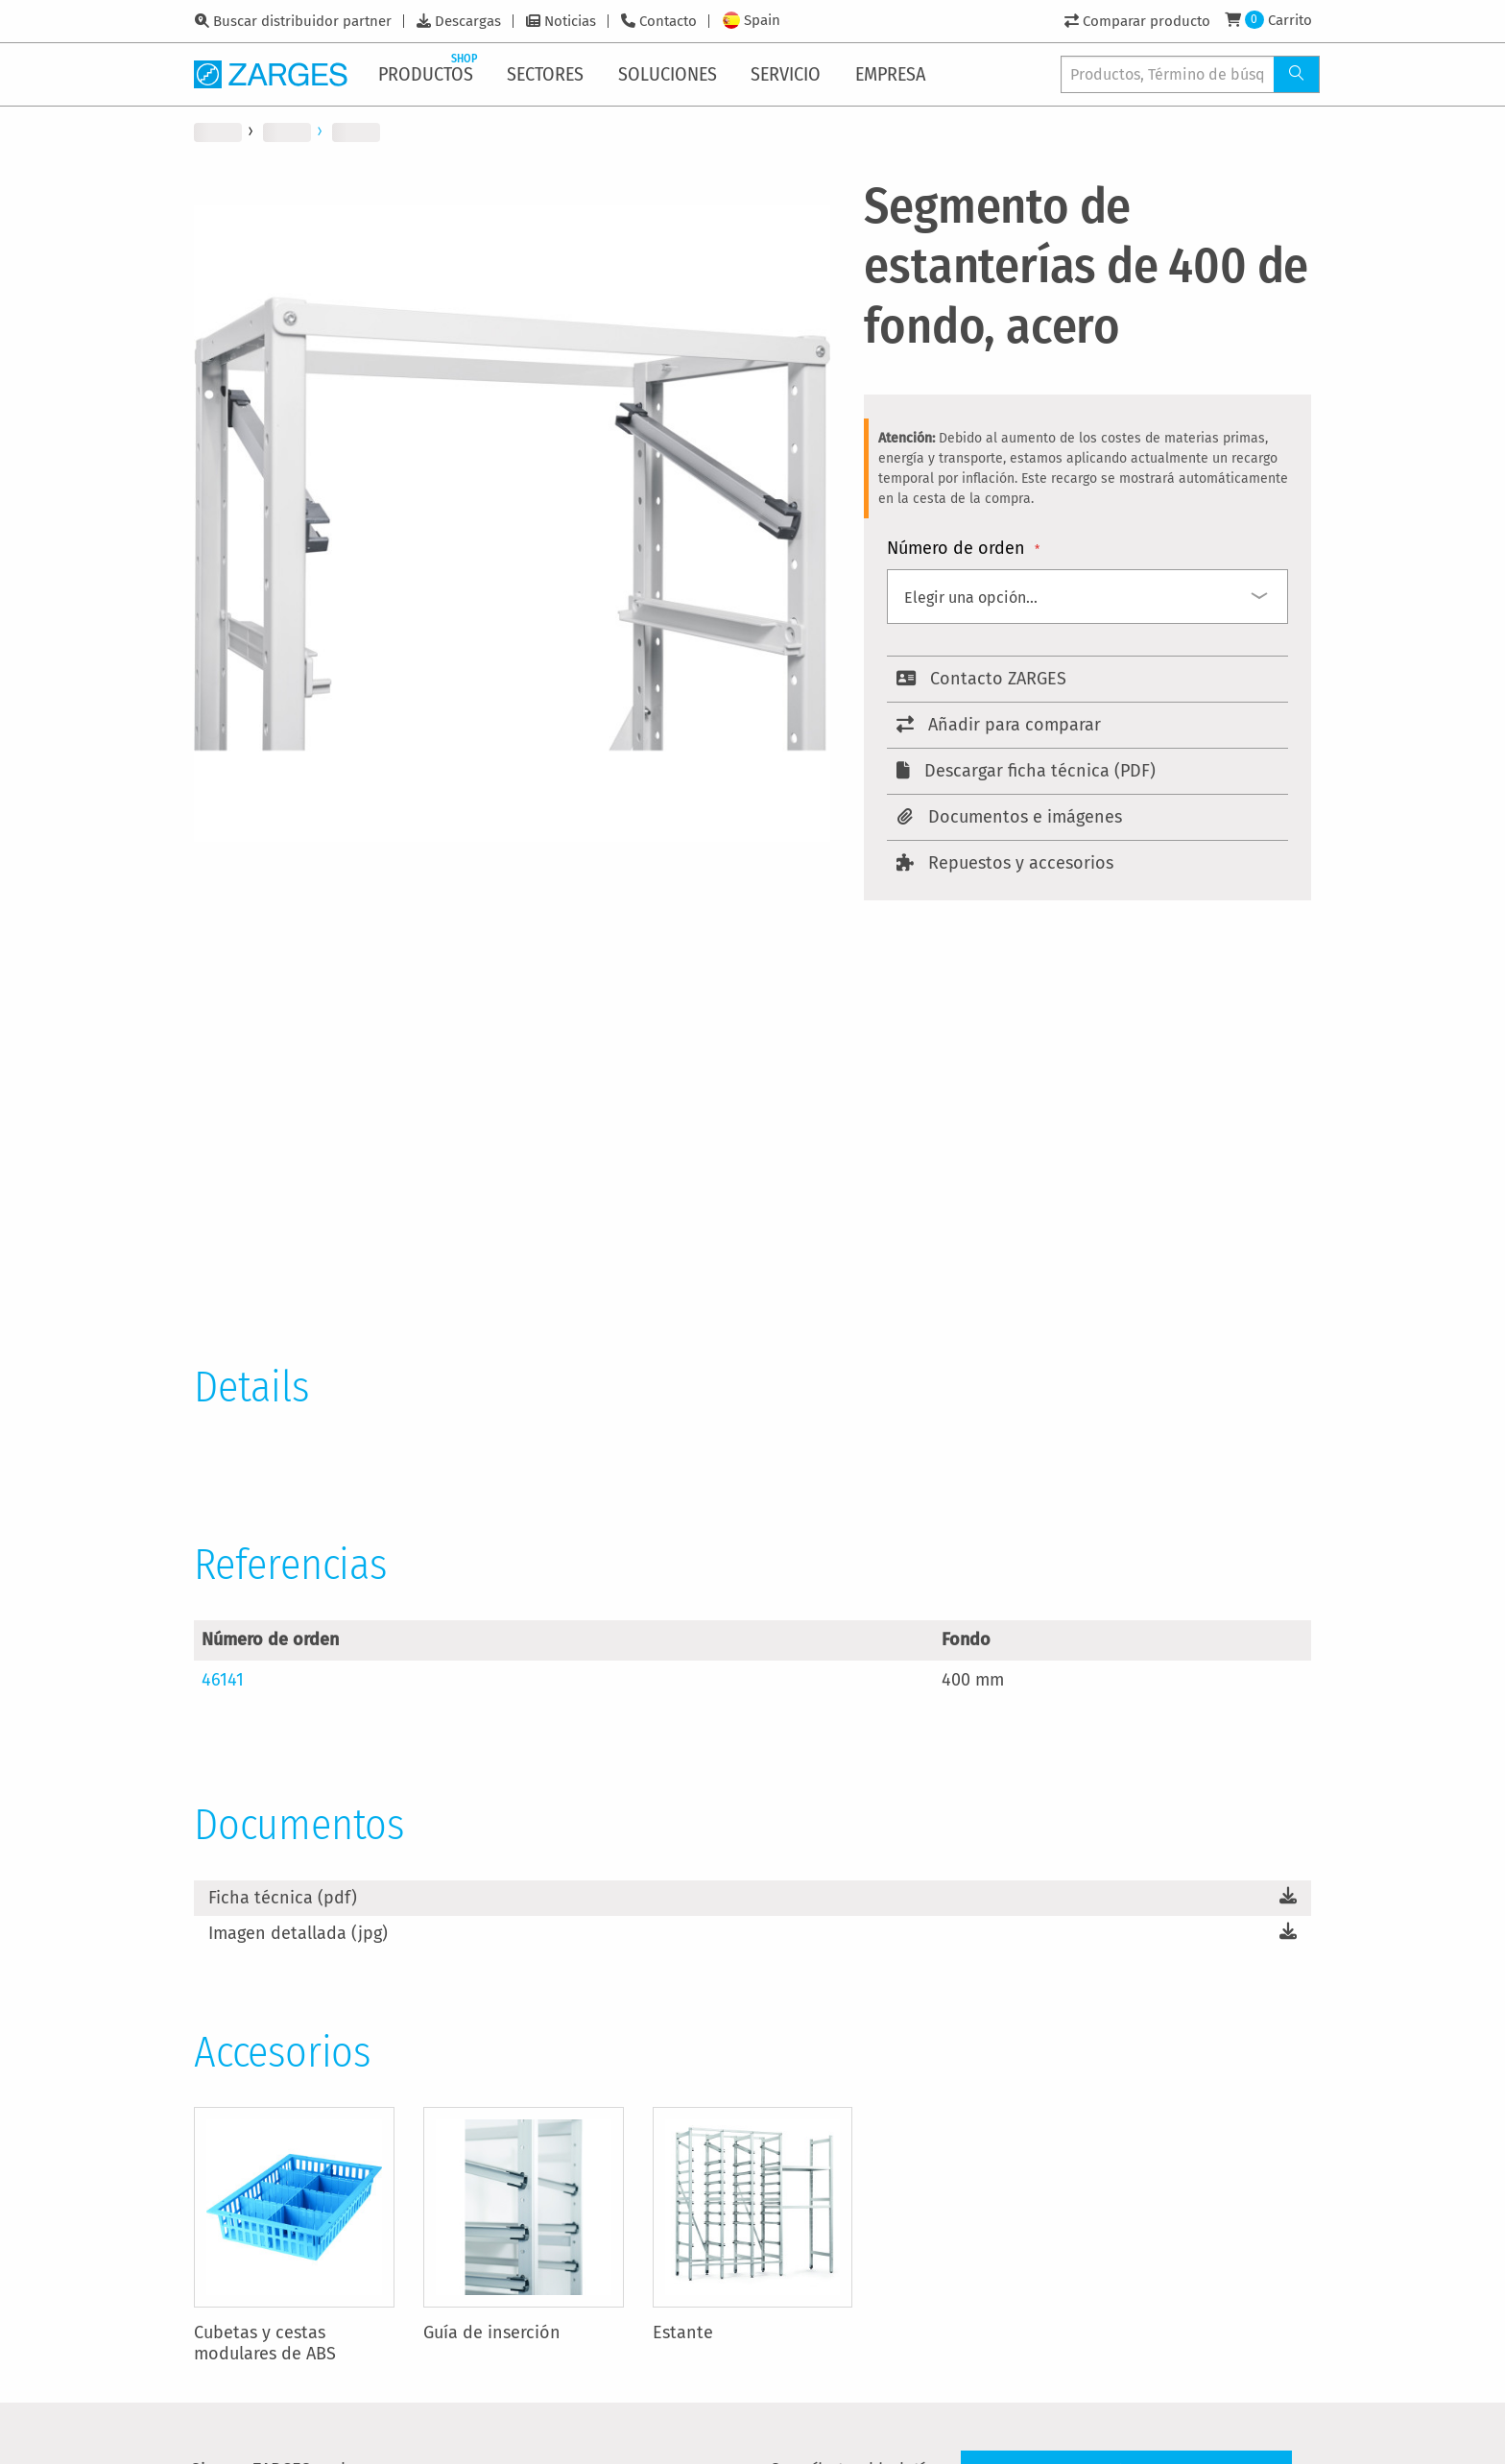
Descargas (468, 21)
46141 (223, 1679)
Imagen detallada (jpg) (298, 1933)
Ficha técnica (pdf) (282, 1897)
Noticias (570, 21)
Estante (683, 2332)
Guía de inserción (492, 2332)
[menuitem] (429, 74)
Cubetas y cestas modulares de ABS (265, 2343)
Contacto (668, 21)
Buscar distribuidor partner (302, 21)
